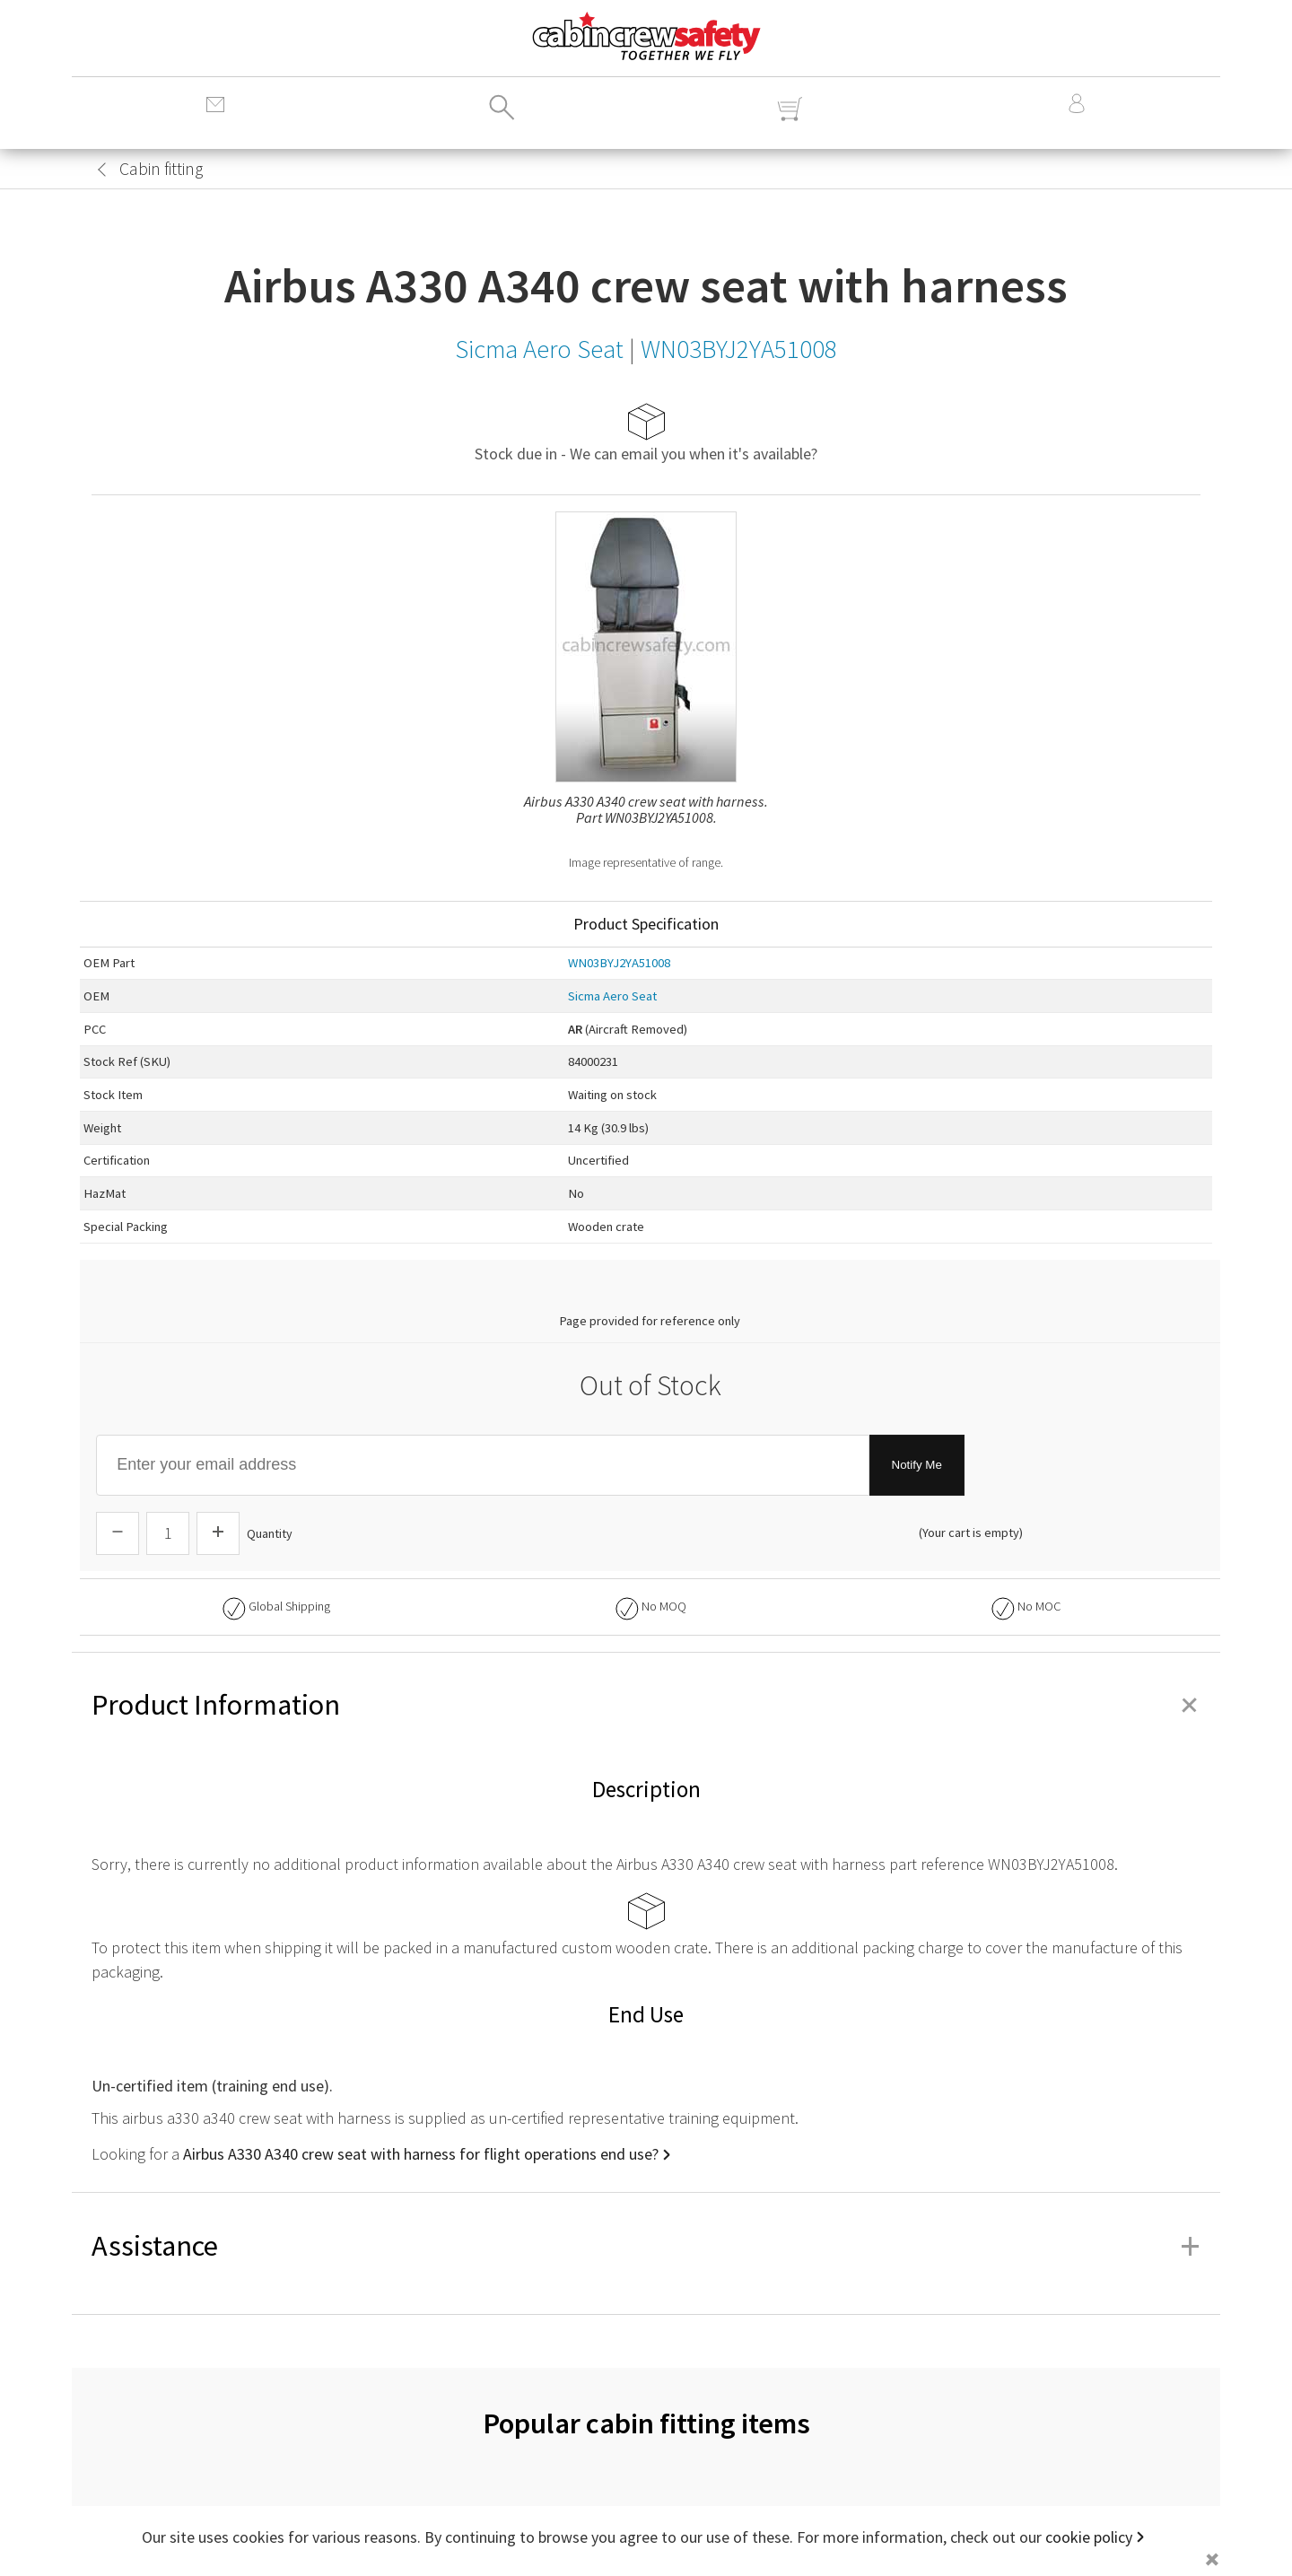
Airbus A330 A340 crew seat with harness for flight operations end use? (421, 2154)
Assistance (646, 2245)
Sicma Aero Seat (612, 996)
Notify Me (917, 1464)
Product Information (646, 1704)
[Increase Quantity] (218, 1533)
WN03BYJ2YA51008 (619, 963)
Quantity (269, 1533)
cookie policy (1088, 2537)
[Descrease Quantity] (117, 1533)
